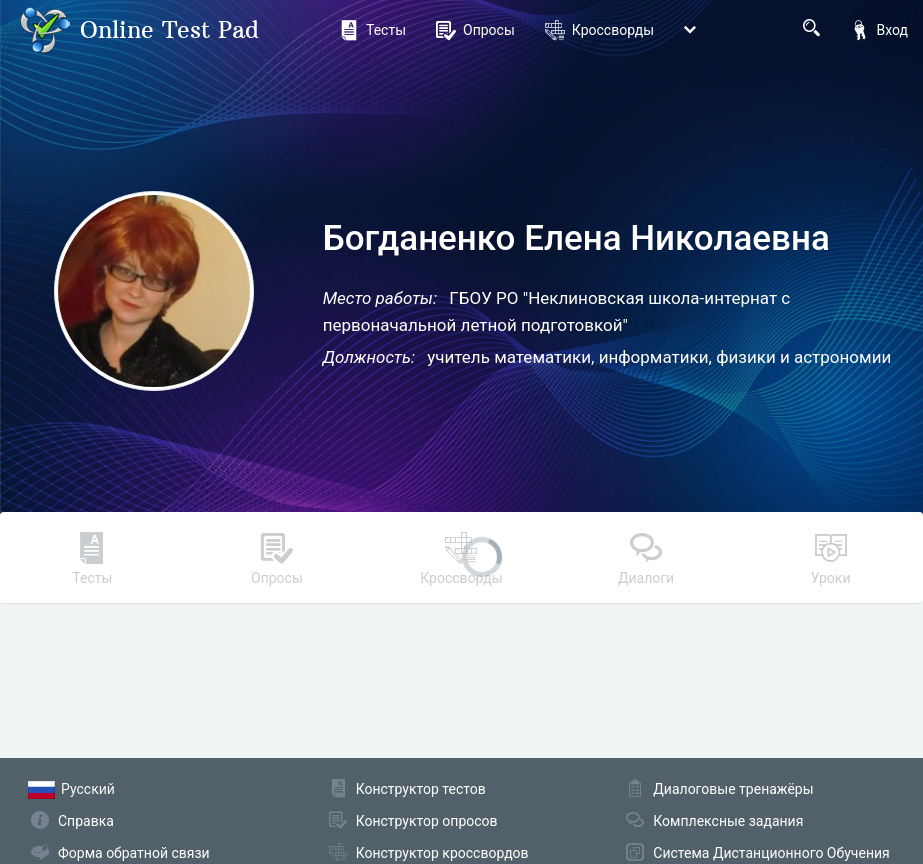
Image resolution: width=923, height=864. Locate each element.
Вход (879, 30)
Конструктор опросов (427, 821)
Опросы (475, 30)
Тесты (372, 30)
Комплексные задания (728, 821)
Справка (86, 821)
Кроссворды (599, 30)
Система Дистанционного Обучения (771, 853)
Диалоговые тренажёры (733, 789)
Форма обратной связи (134, 853)
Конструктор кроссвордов (442, 853)
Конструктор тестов (421, 789)
